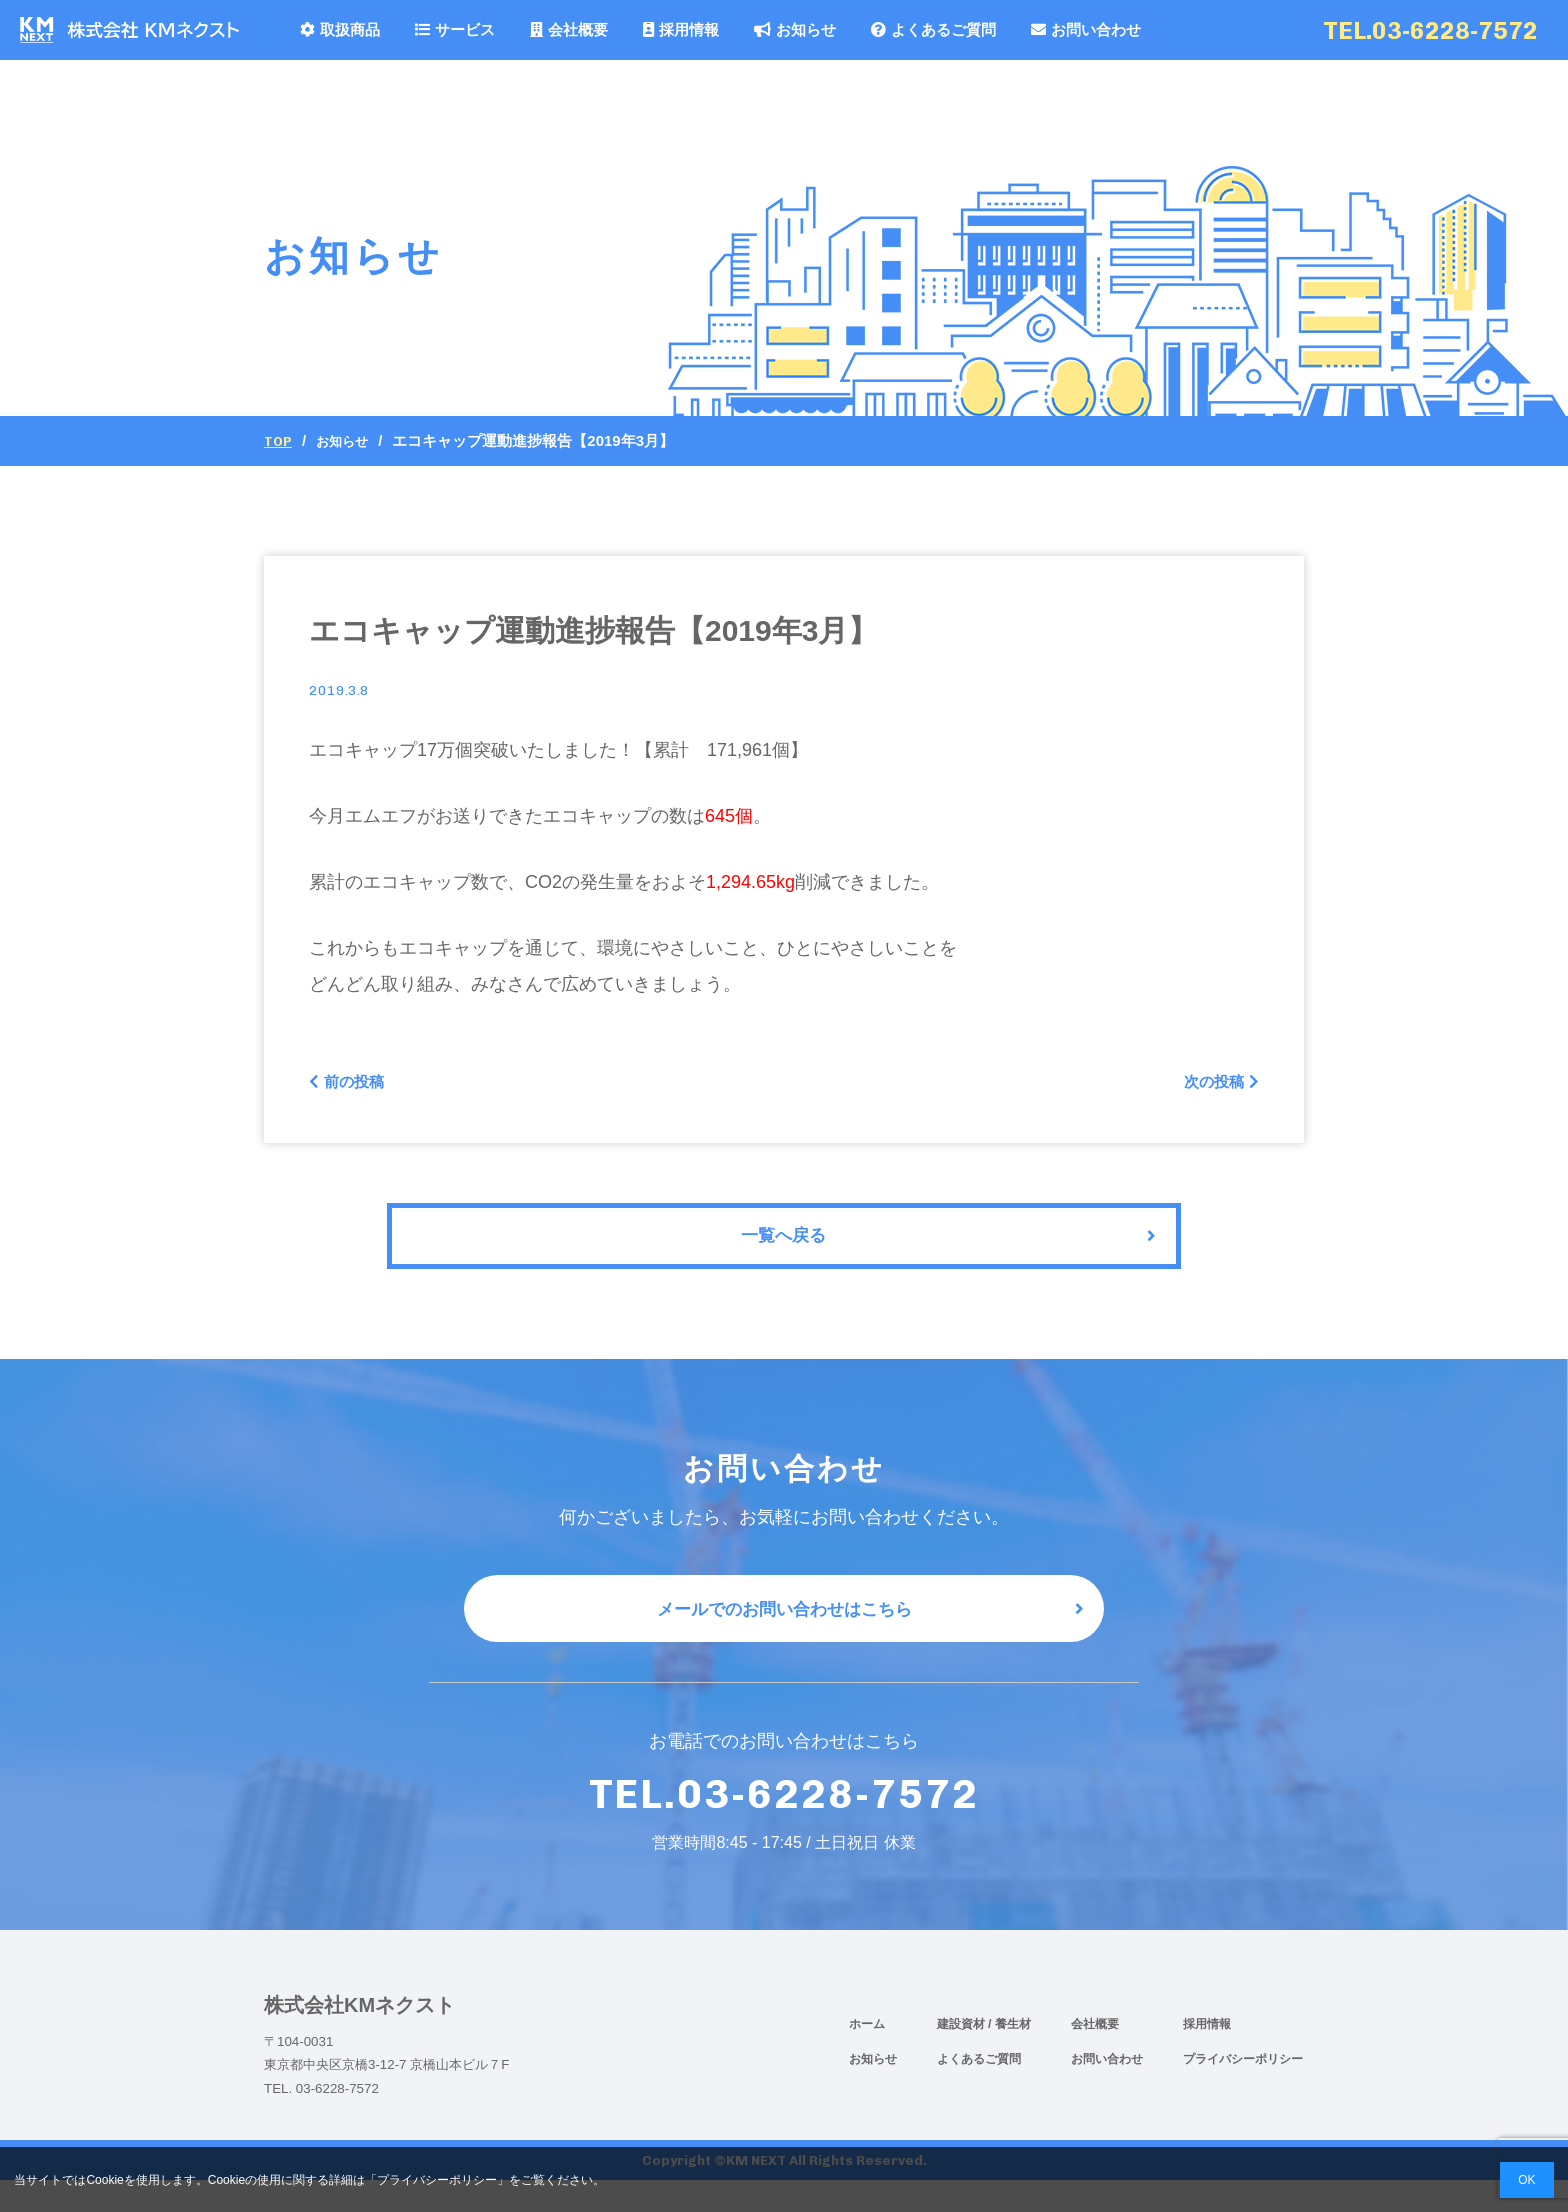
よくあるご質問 (933, 29)
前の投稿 (353, 1085)
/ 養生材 (1009, 2056)
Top (279, 441)
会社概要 (569, 29)
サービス (455, 29)
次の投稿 (1215, 1085)
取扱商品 (340, 29)
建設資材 (962, 2056)
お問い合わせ (1086, 29)
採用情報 (681, 29)
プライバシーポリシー (1243, 2091)
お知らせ (795, 29)
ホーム (867, 2056)
